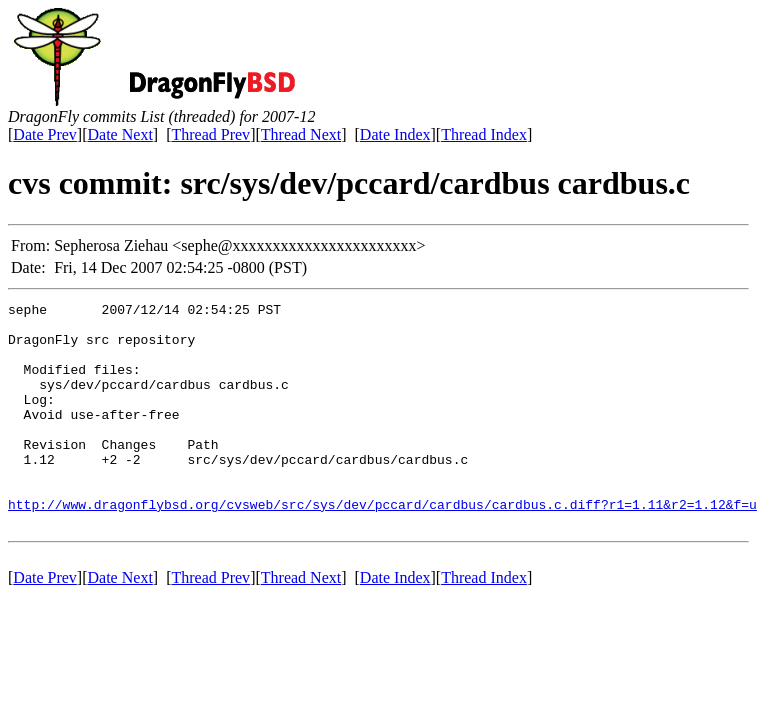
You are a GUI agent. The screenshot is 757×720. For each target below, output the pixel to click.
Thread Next (301, 134)
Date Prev (45, 134)
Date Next (120, 134)
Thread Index (484, 134)
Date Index (395, 134)
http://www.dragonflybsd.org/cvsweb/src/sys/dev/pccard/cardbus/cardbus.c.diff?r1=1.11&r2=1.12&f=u (382, 546)
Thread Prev (210, 134)
